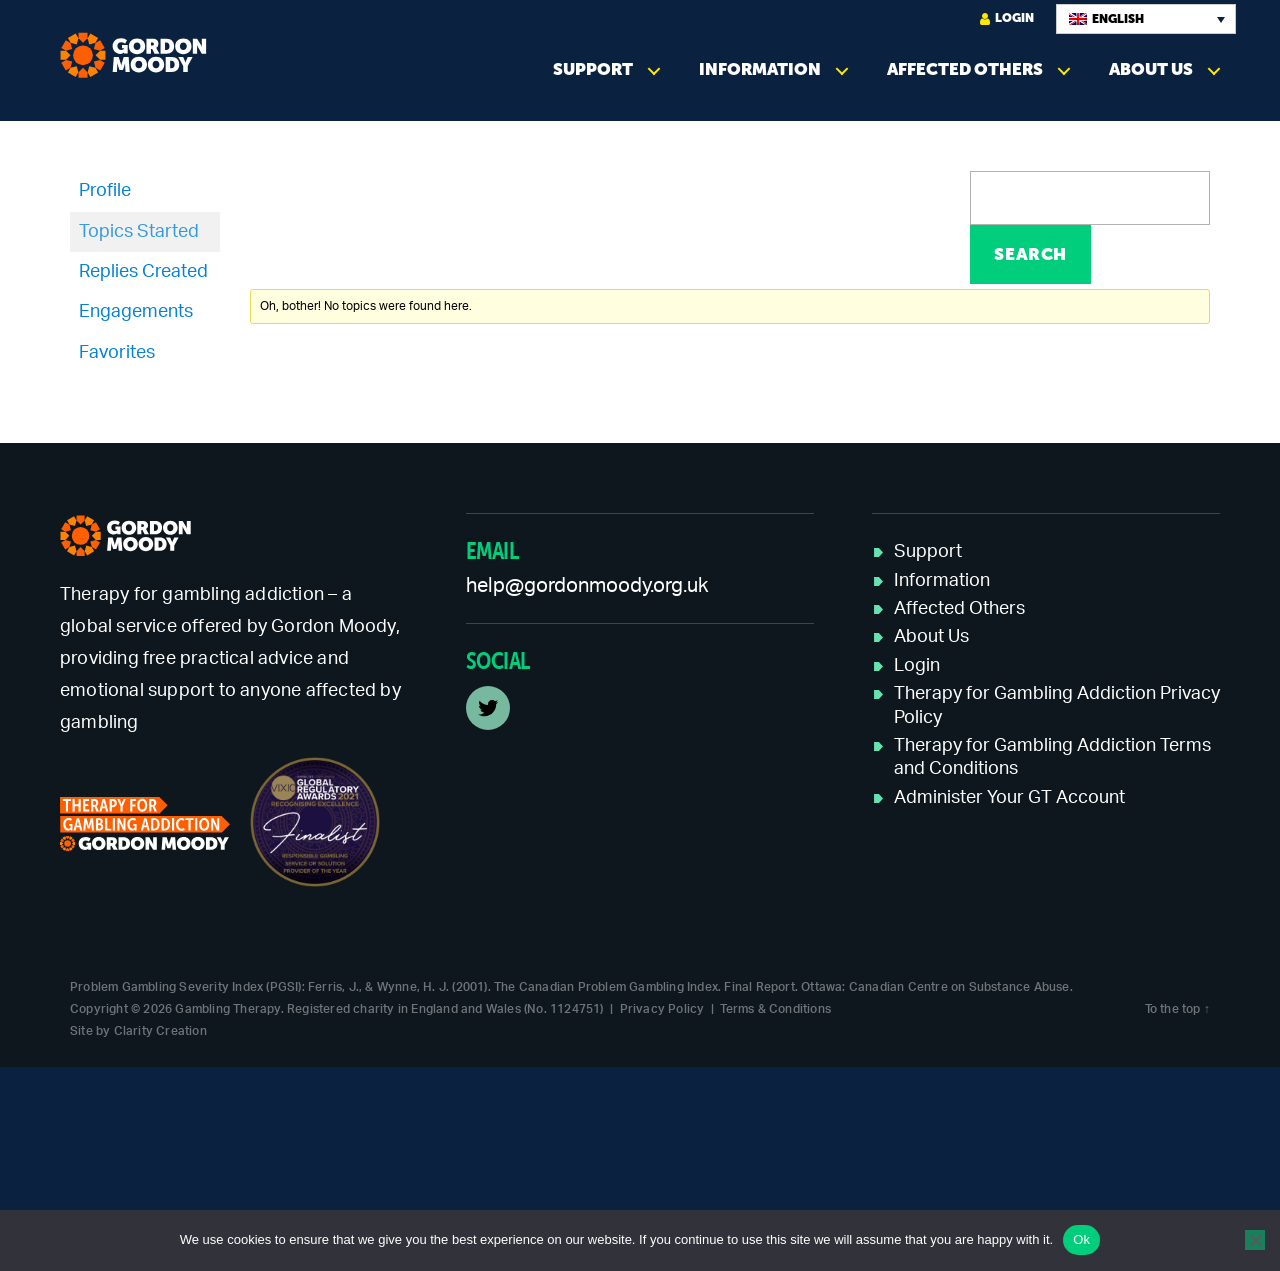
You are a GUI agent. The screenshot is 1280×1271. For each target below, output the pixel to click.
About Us (1151, 69)
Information (760, 69)
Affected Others (965, 69)
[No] (1255, 1240)
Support (593, 69)
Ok (1081, 1239)
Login (1007, 18)
